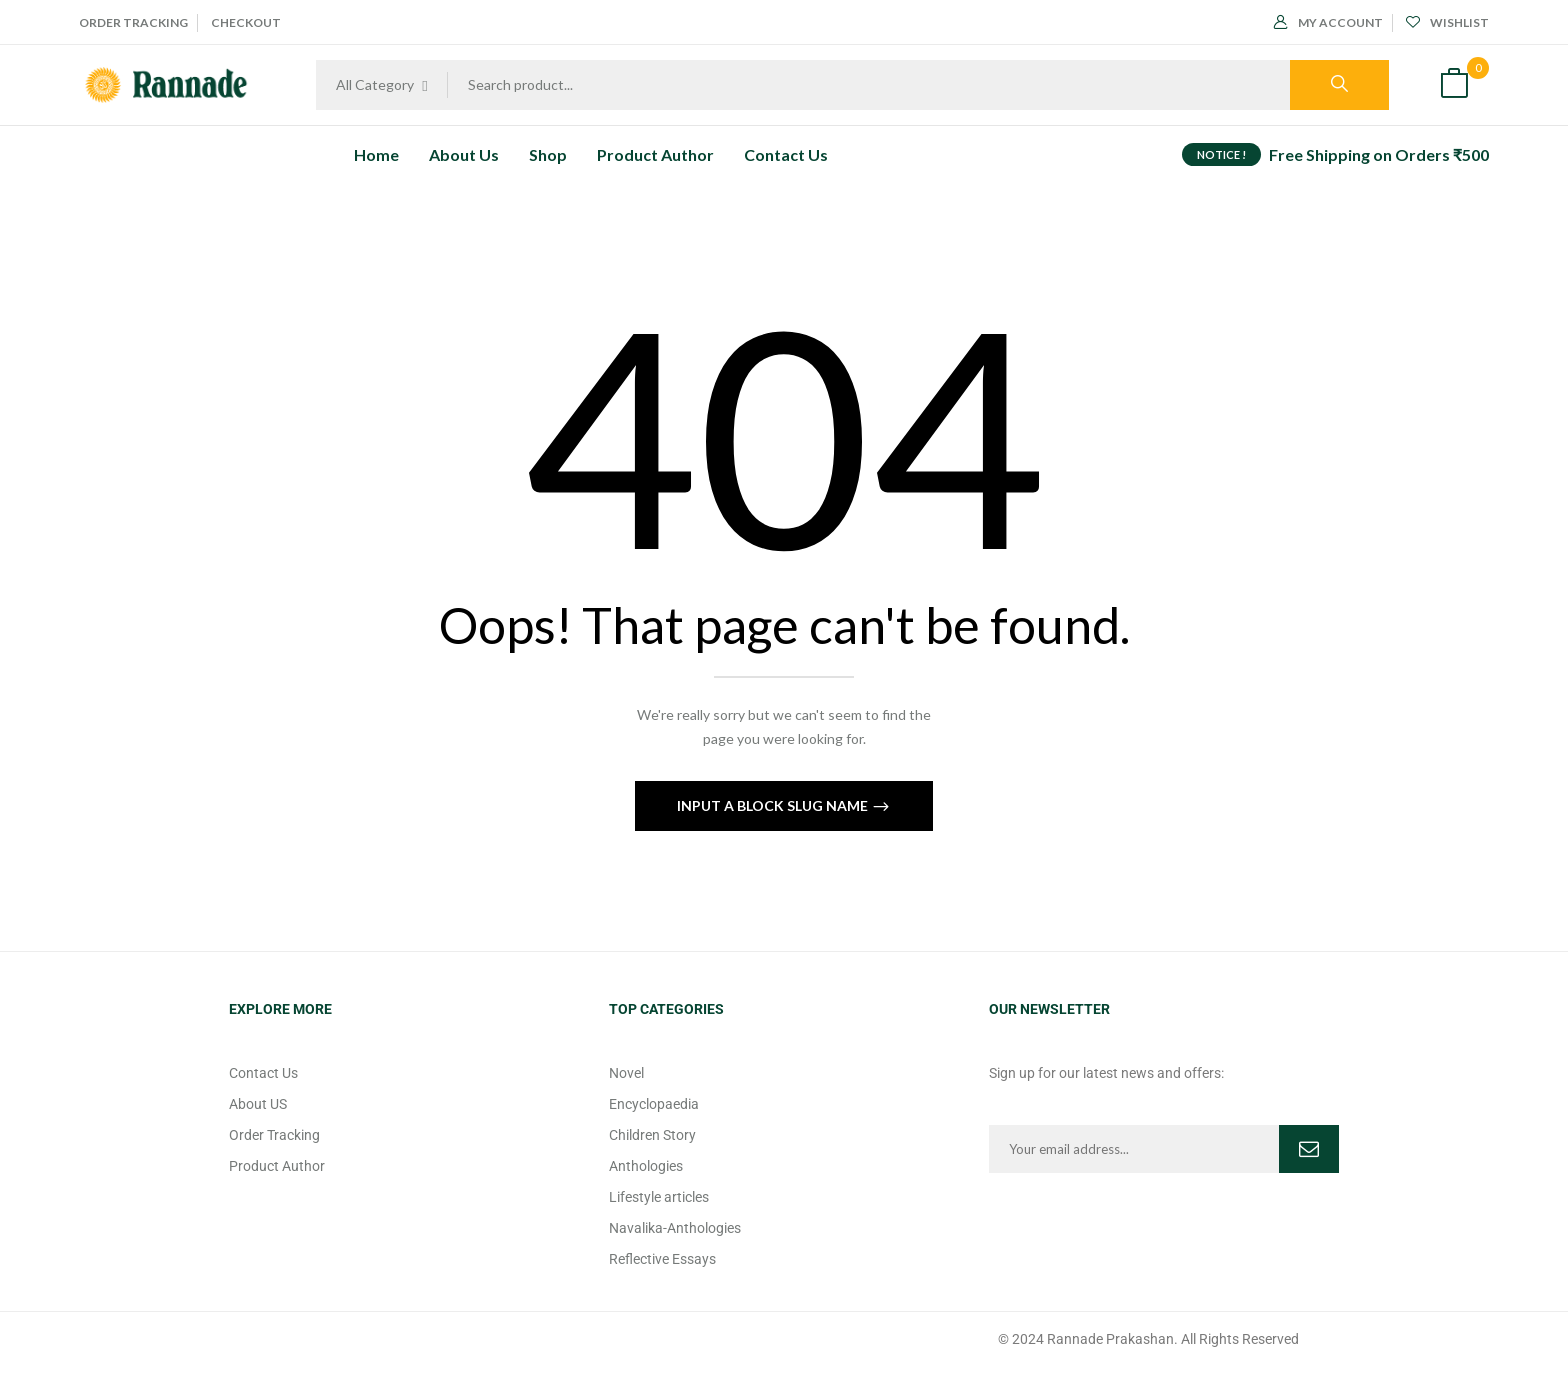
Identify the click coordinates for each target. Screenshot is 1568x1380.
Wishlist (1447, 22)
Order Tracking (133, 22)
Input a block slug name (774, 805)
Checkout (246, 22)
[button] (1454, 85)
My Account (1328, 22)
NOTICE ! (1221, 154)
